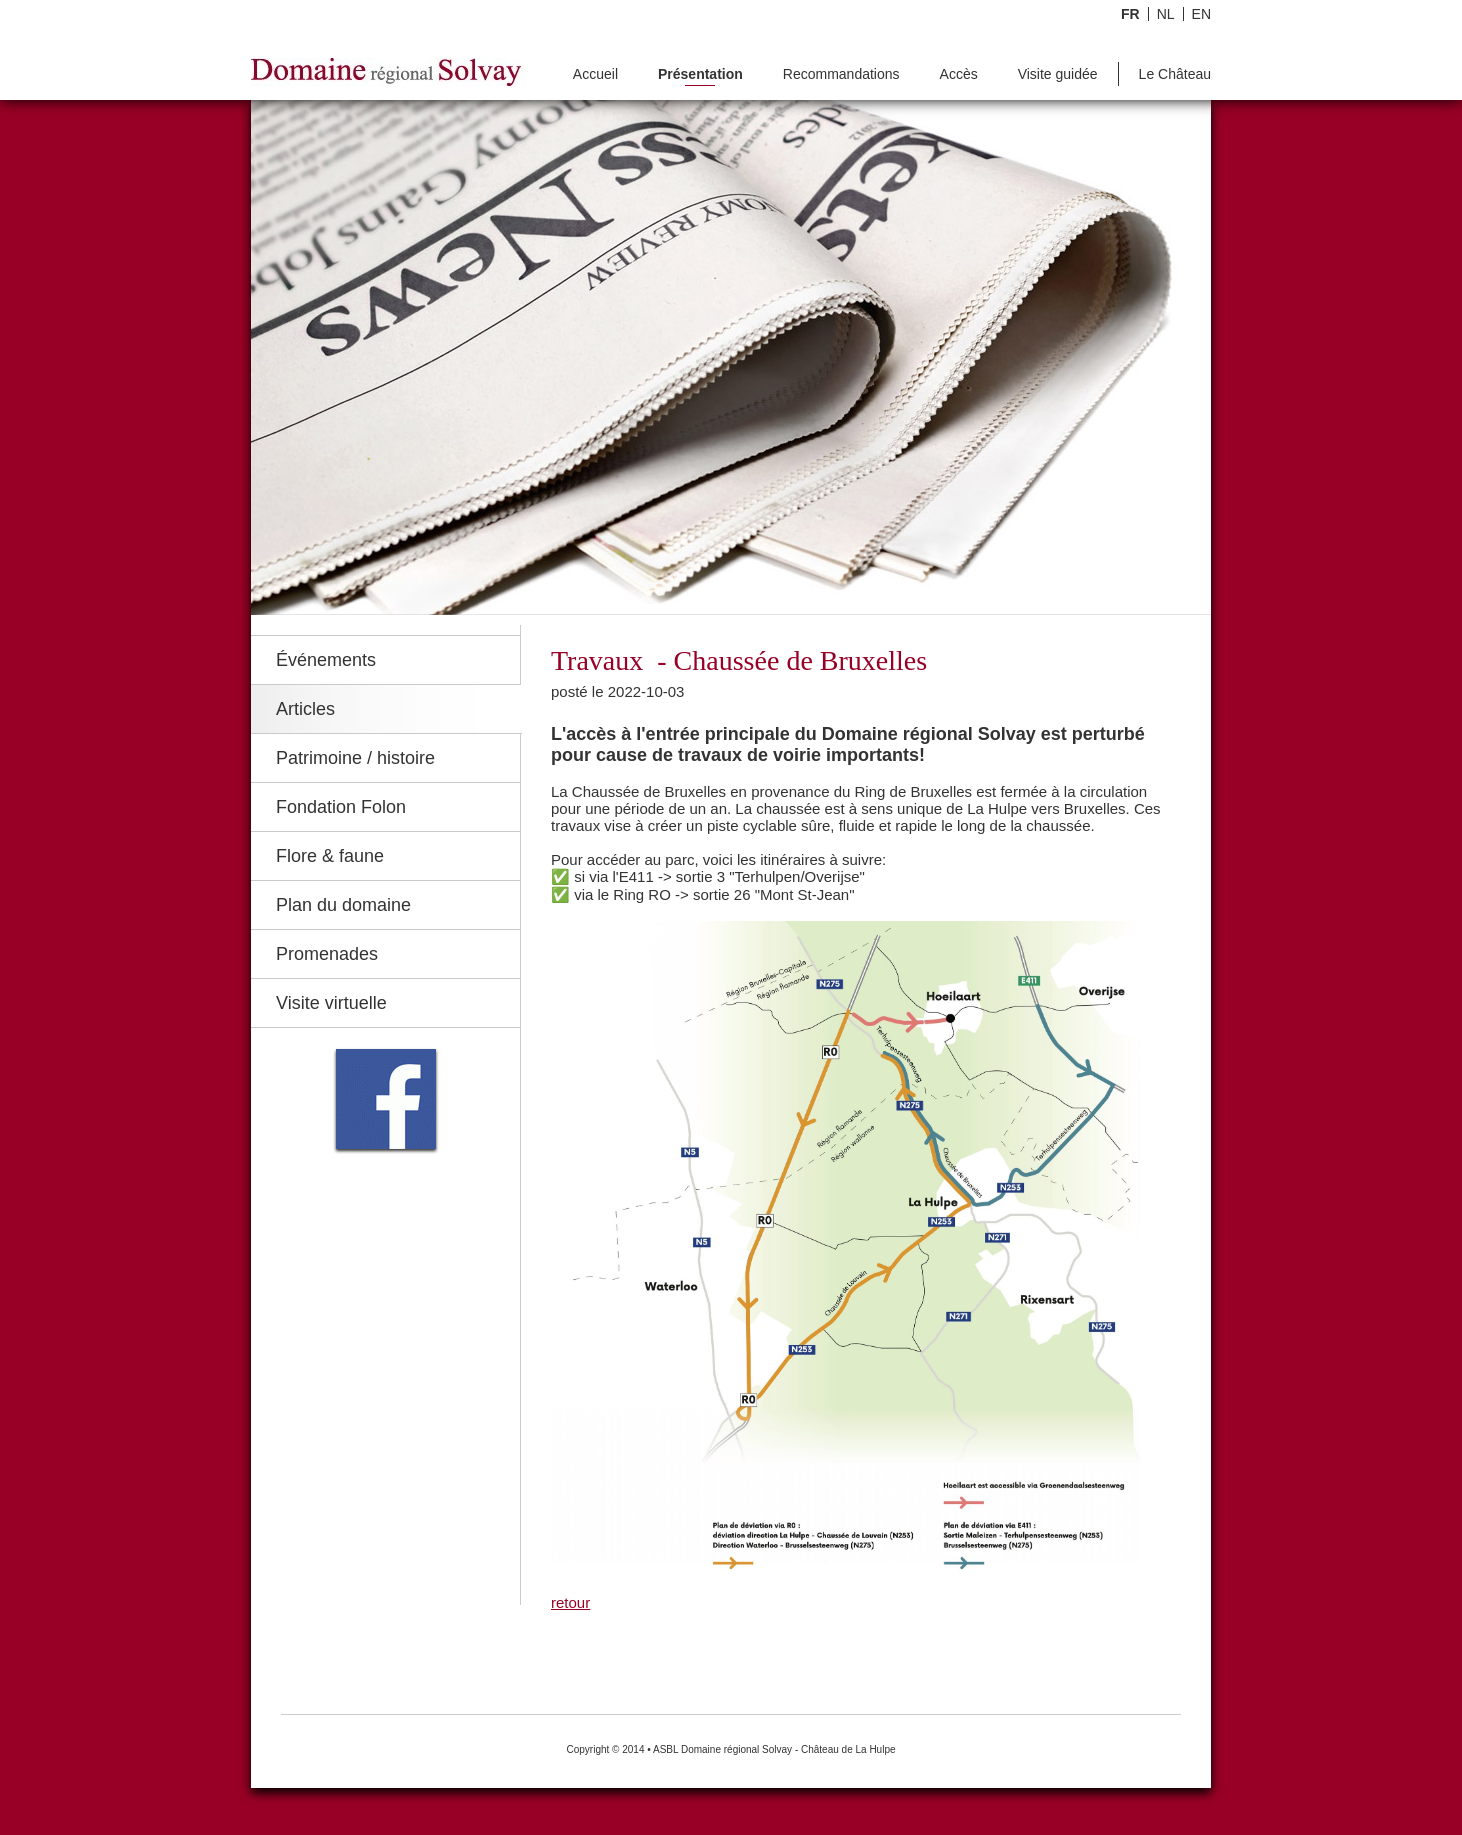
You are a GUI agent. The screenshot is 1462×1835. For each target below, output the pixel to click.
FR (1130, 14)
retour (570, 1602)
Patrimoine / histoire (355, 758)
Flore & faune (330, 856)
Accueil (595, 74)
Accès (959, 74)
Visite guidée (1058, 74)
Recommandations (841, 74)
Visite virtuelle (331, 1003)
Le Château (1175, 74)
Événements (326, 660)
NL (1166, 14)
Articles (305, 709)
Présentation (700, 74)
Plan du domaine (343, 905)
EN (1201, 14)
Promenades (327, 954)
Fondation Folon (341, 807)
